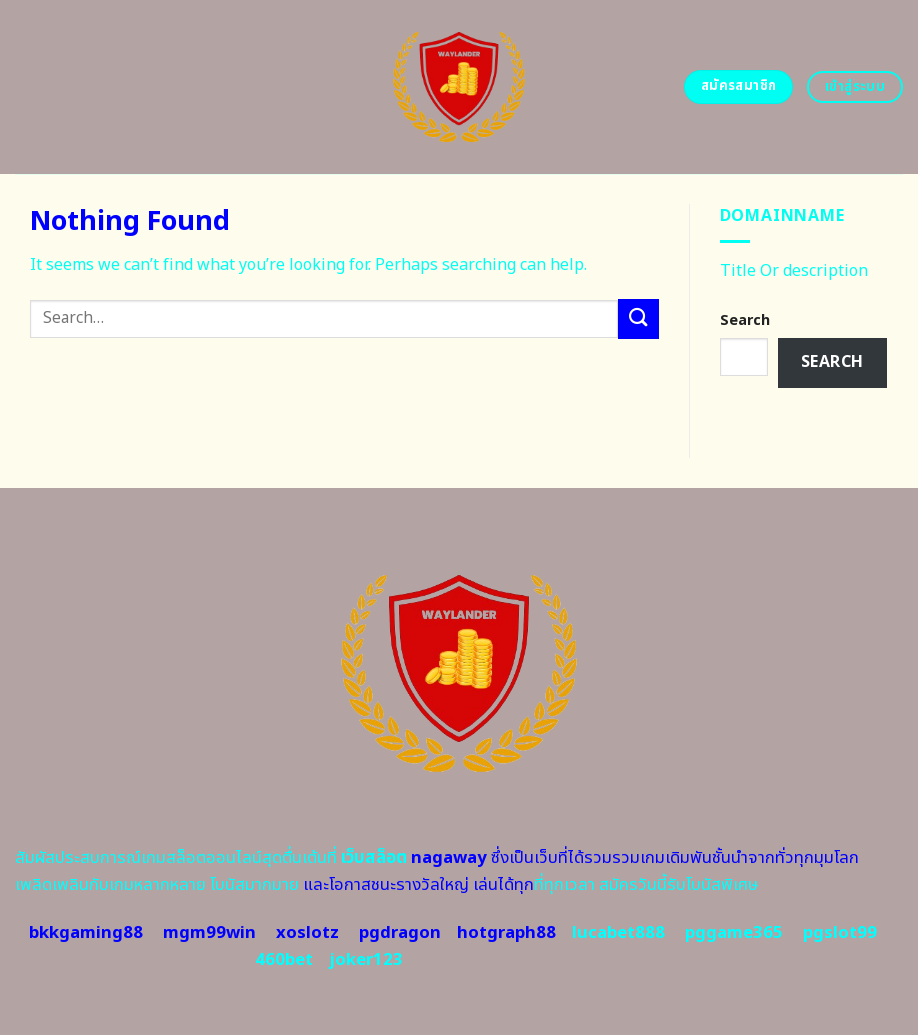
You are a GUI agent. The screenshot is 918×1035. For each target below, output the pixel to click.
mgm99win (209, 933)
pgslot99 (840, 933)
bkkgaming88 (86, 933)
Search (745, 320)
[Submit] (638, 318)
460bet (284, 960)
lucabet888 (618, 933)
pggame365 (734, 933)
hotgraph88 (506, 933)
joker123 (366, 960)
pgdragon (400, 933)
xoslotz (307, 933)
